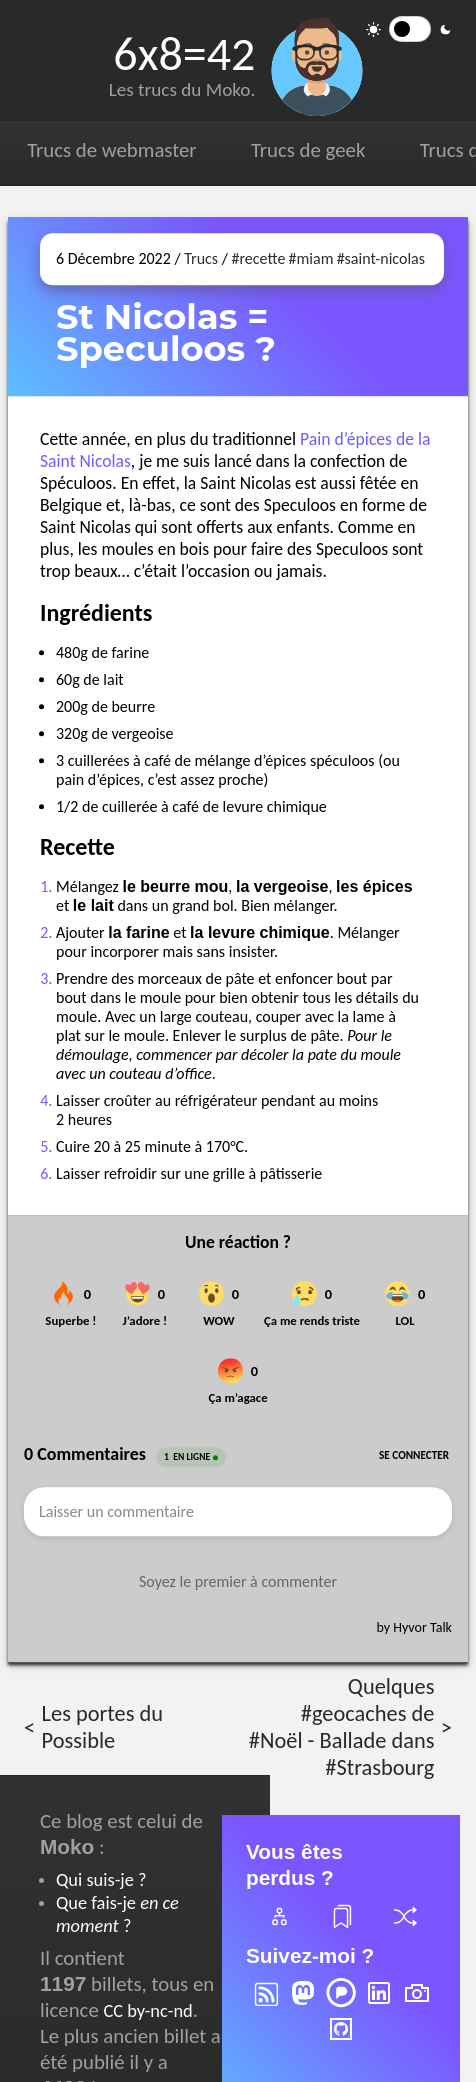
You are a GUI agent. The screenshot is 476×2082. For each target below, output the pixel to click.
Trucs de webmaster (111, 150)
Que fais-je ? (117, 1914)
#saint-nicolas (381, 258)
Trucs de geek (308, 150)
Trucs (201, 258)
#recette (258, 258)
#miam (311, 258)
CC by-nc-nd (147, 2010)
